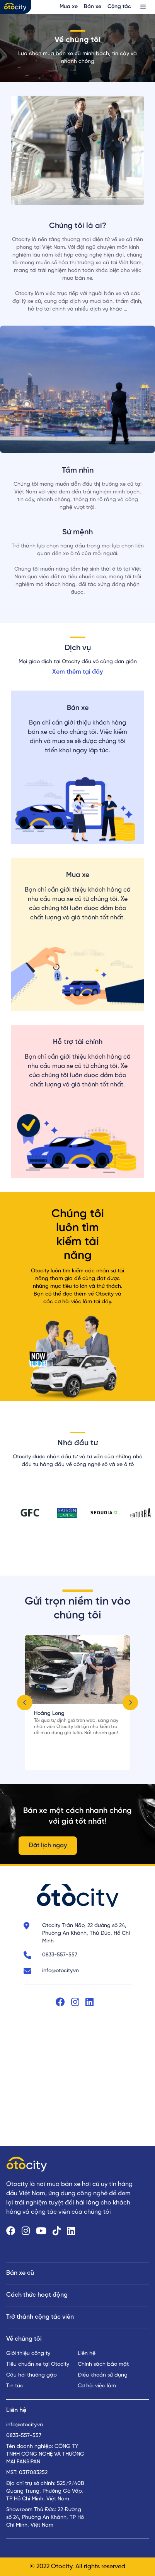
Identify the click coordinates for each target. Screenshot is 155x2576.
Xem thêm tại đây (77, 672)
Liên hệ (86, 2353)
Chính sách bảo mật (103, 2364)
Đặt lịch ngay (48, 1845)
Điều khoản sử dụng (103, 2375)
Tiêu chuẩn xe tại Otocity (37, 2364)
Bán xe (92, 7)
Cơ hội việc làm (97, 2386)
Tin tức (14, 2386)
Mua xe (69, 7)
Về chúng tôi (24, 2339)
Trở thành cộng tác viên (40, 2317)
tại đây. (103, 1302)
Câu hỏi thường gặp (31, 2375)
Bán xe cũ (20, 2273)
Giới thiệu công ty (28, 2353)
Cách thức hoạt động (37, 2295)
